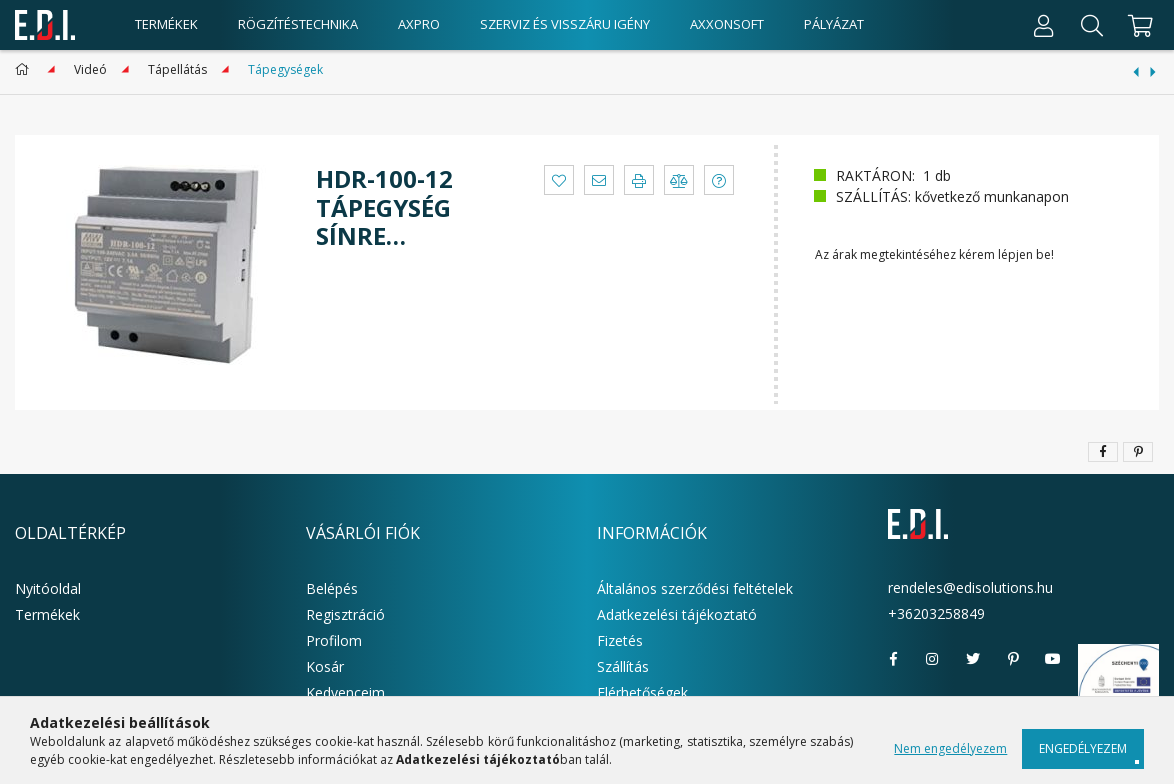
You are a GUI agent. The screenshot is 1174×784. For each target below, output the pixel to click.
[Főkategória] (25, 69)
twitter (973, 659)
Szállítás (623, 666)
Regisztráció (345, 614)
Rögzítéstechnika (298, 24)
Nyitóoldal (48, 588)
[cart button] (1137, 25)
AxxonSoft (727, 24)
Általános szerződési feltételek (695, 588)
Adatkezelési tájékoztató (677, 614)
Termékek (47, 614)
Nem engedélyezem (950, 748)
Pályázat (834, 24)
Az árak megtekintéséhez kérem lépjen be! (934, 254)
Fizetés (620, 640)
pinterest (1013, 659)
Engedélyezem (1083, 748)
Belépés (332, 588)
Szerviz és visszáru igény (565, 24)
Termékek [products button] (166, 24)
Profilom (334, 640)
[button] (559, 180)
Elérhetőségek (642, 692)
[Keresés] (1092, 25)
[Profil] (1044, 25)
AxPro (419, 24)
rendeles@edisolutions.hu (970, 587)
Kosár (325, 666)
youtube (1053, 659)
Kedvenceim (345, 692)
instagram (933, 659)
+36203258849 (936, 613)
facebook (893, 659)
